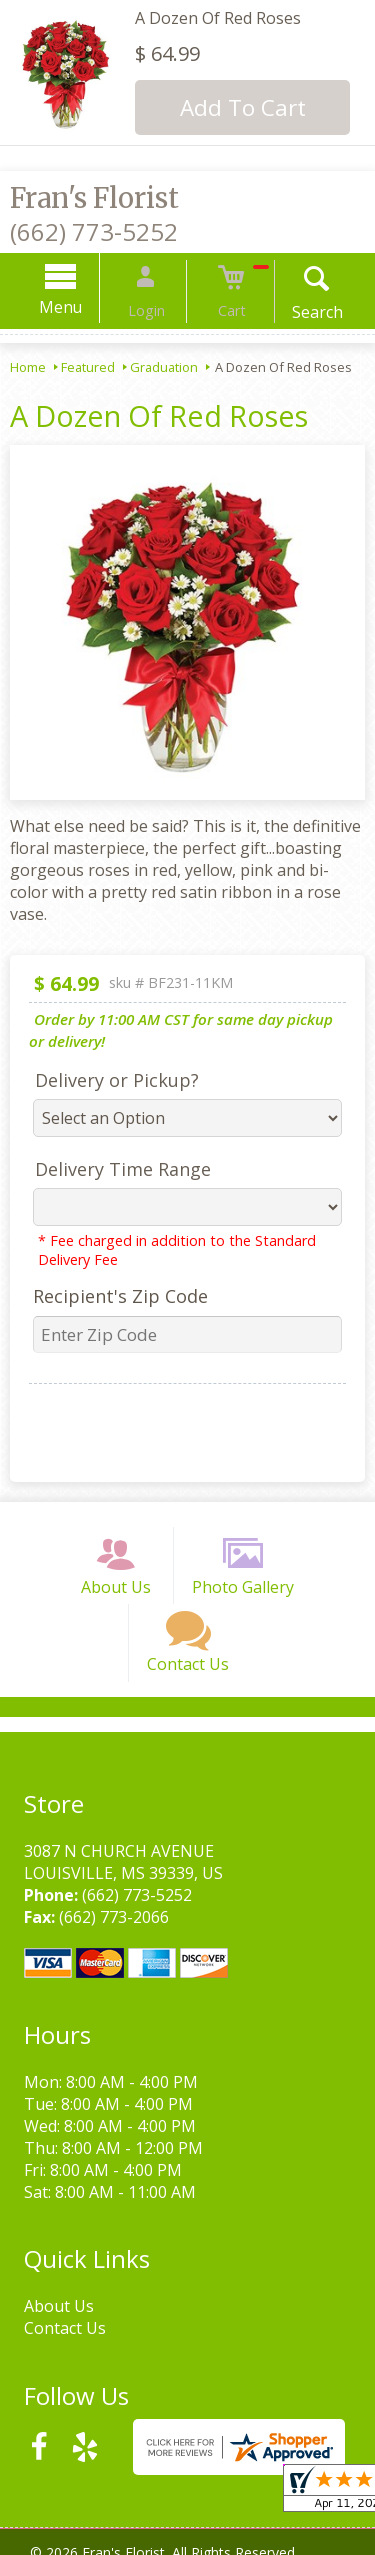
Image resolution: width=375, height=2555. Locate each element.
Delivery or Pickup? (109, 1080)
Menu (78, 307)
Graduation (164, 367)
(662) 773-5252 (94, 231)
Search (299, 312)
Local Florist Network (114, 2544)
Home (28, 367)
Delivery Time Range (115, 1169)
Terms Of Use (80, 2522)
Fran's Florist (94, 198)
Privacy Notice (196, 2522)
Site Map (236, 2544)
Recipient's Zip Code (112, 1296)
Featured (88, 367)
